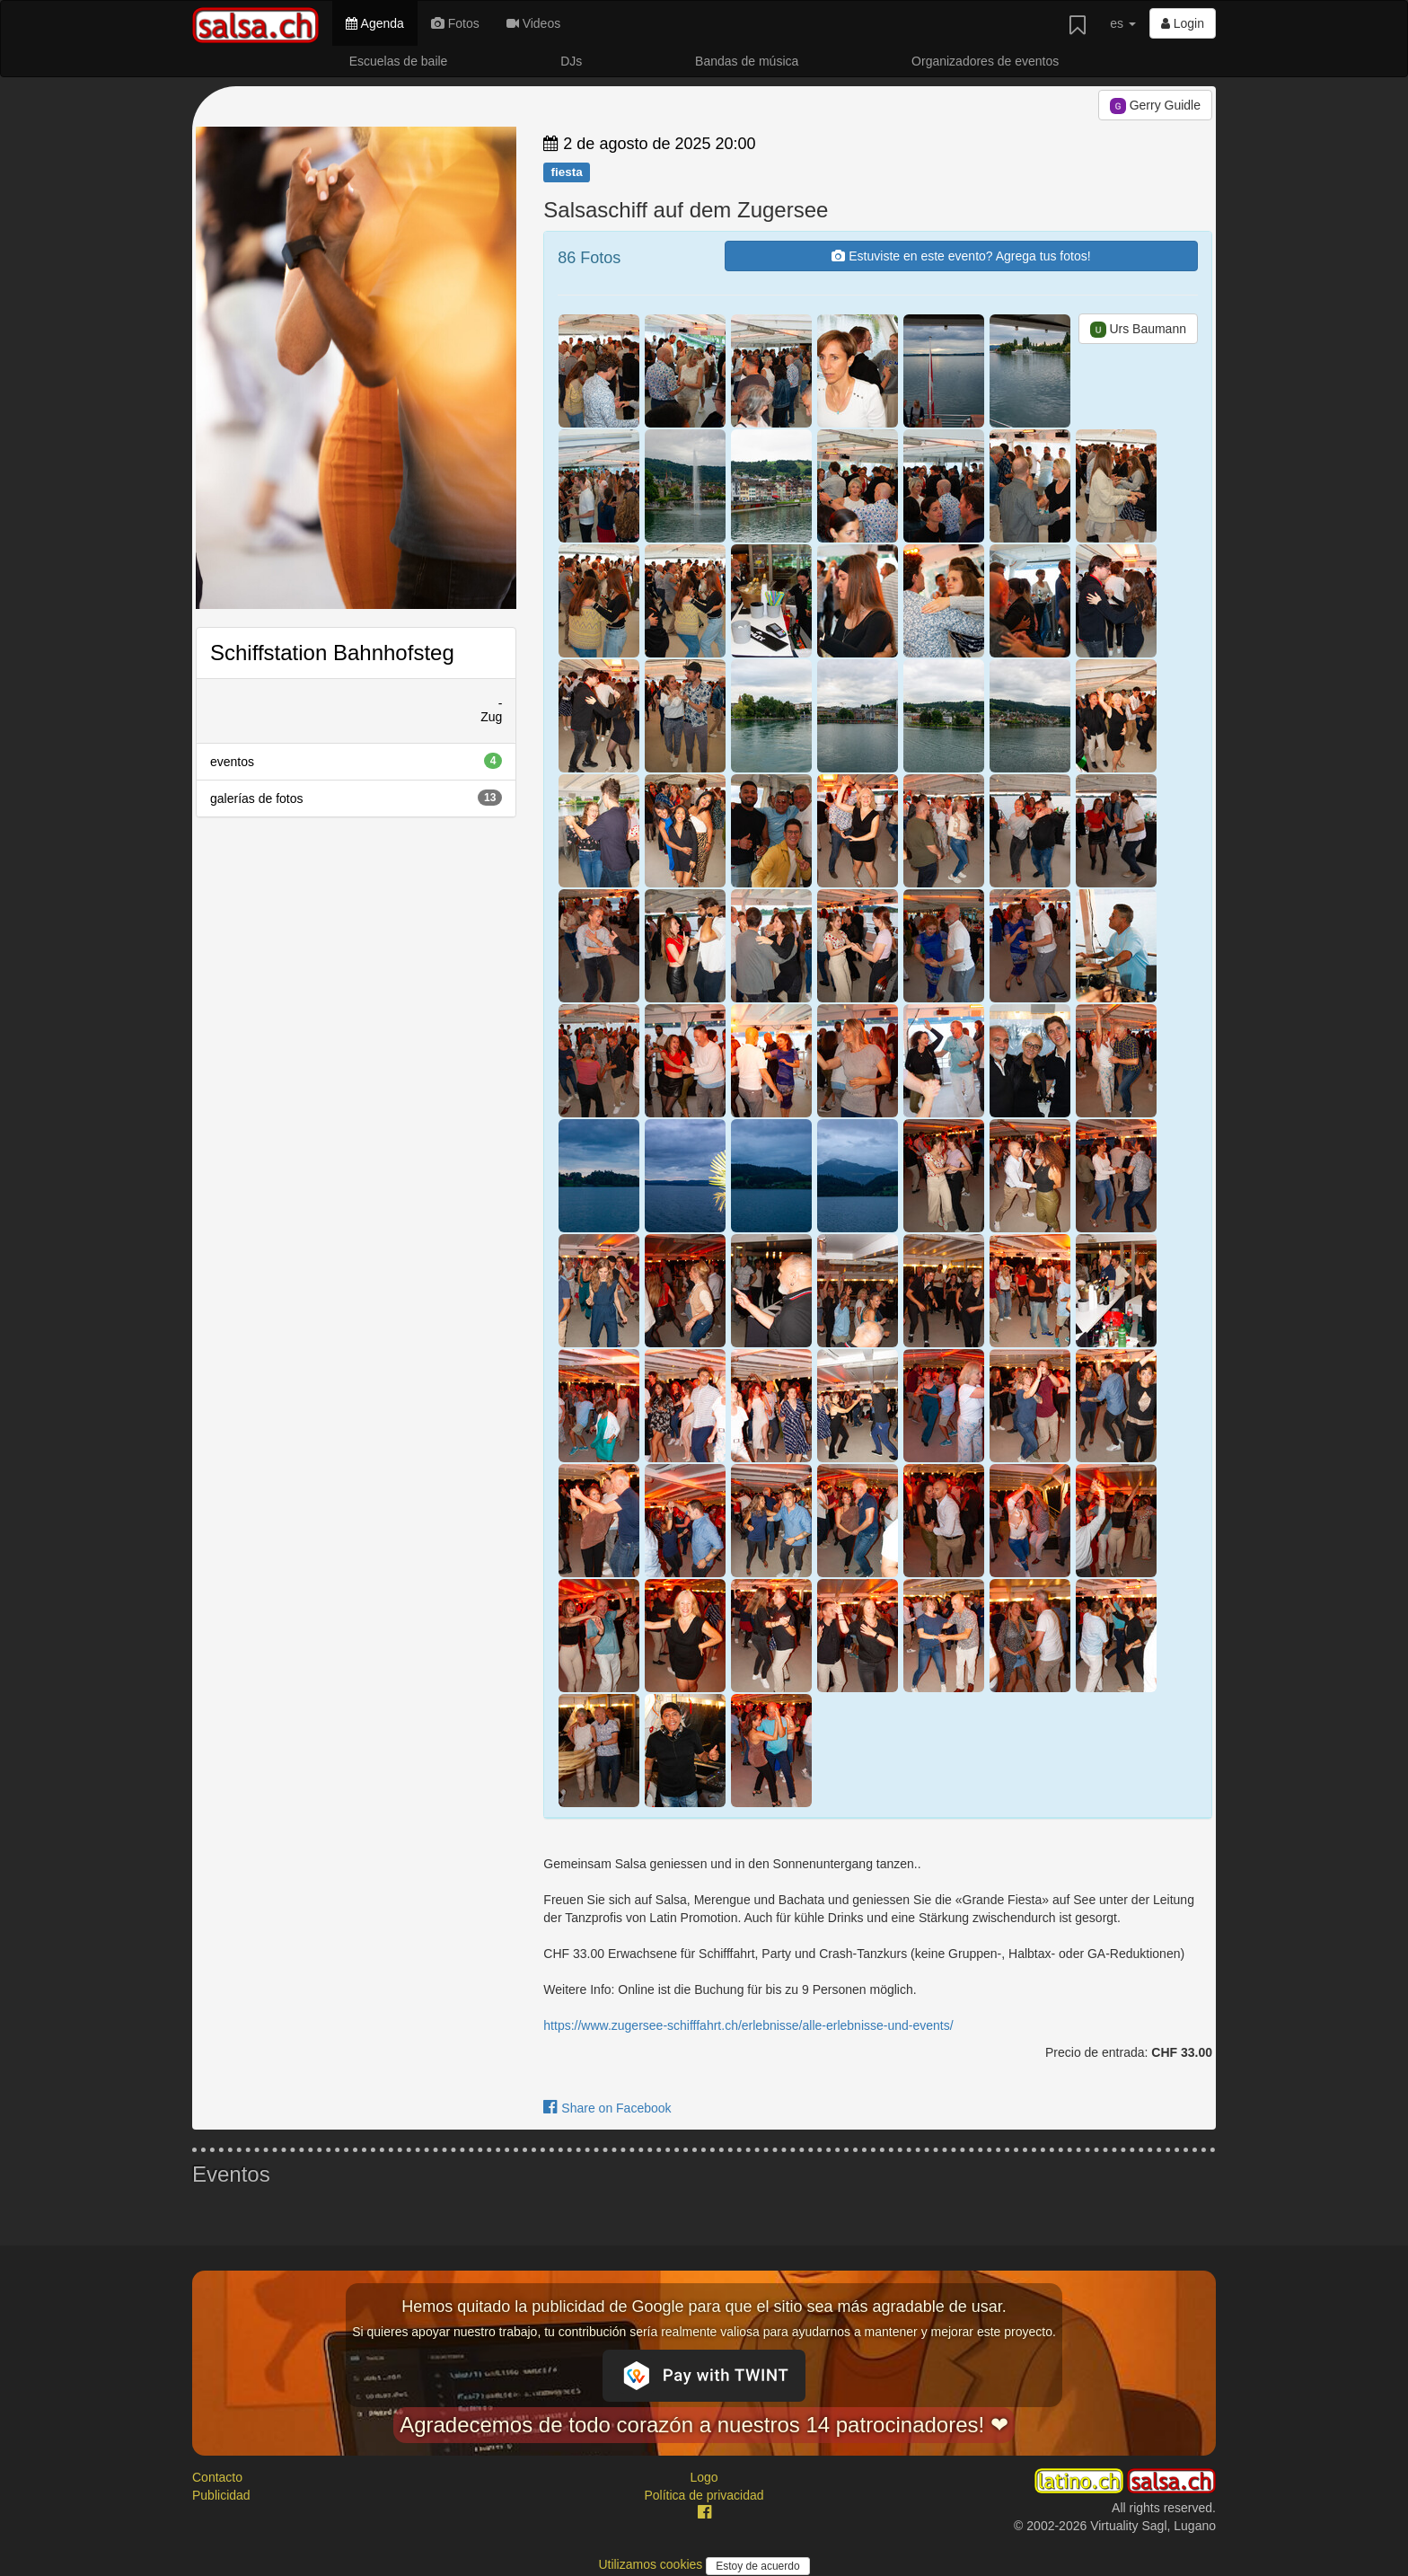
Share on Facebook (607, 2108)
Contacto (217, 2477)
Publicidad (221, 2495)
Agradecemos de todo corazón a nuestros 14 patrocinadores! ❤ (704, 2425)
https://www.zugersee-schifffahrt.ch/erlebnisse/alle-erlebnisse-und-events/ (748, 2025)
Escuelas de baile (398, 61)
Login (1182, 23)
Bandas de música (746, 61)
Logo (703, 2477)
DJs (571, 61)
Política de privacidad (703, 2495)
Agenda (374, 23)
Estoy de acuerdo (757, 2566)
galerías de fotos (356, 798)
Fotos (455, 23)
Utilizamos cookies (652, 2564)
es (1123, 23)
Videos (533, 23)
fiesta (566, 172)
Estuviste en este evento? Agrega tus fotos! (961, 256)
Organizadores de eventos (985, 61)
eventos (356, 761)
